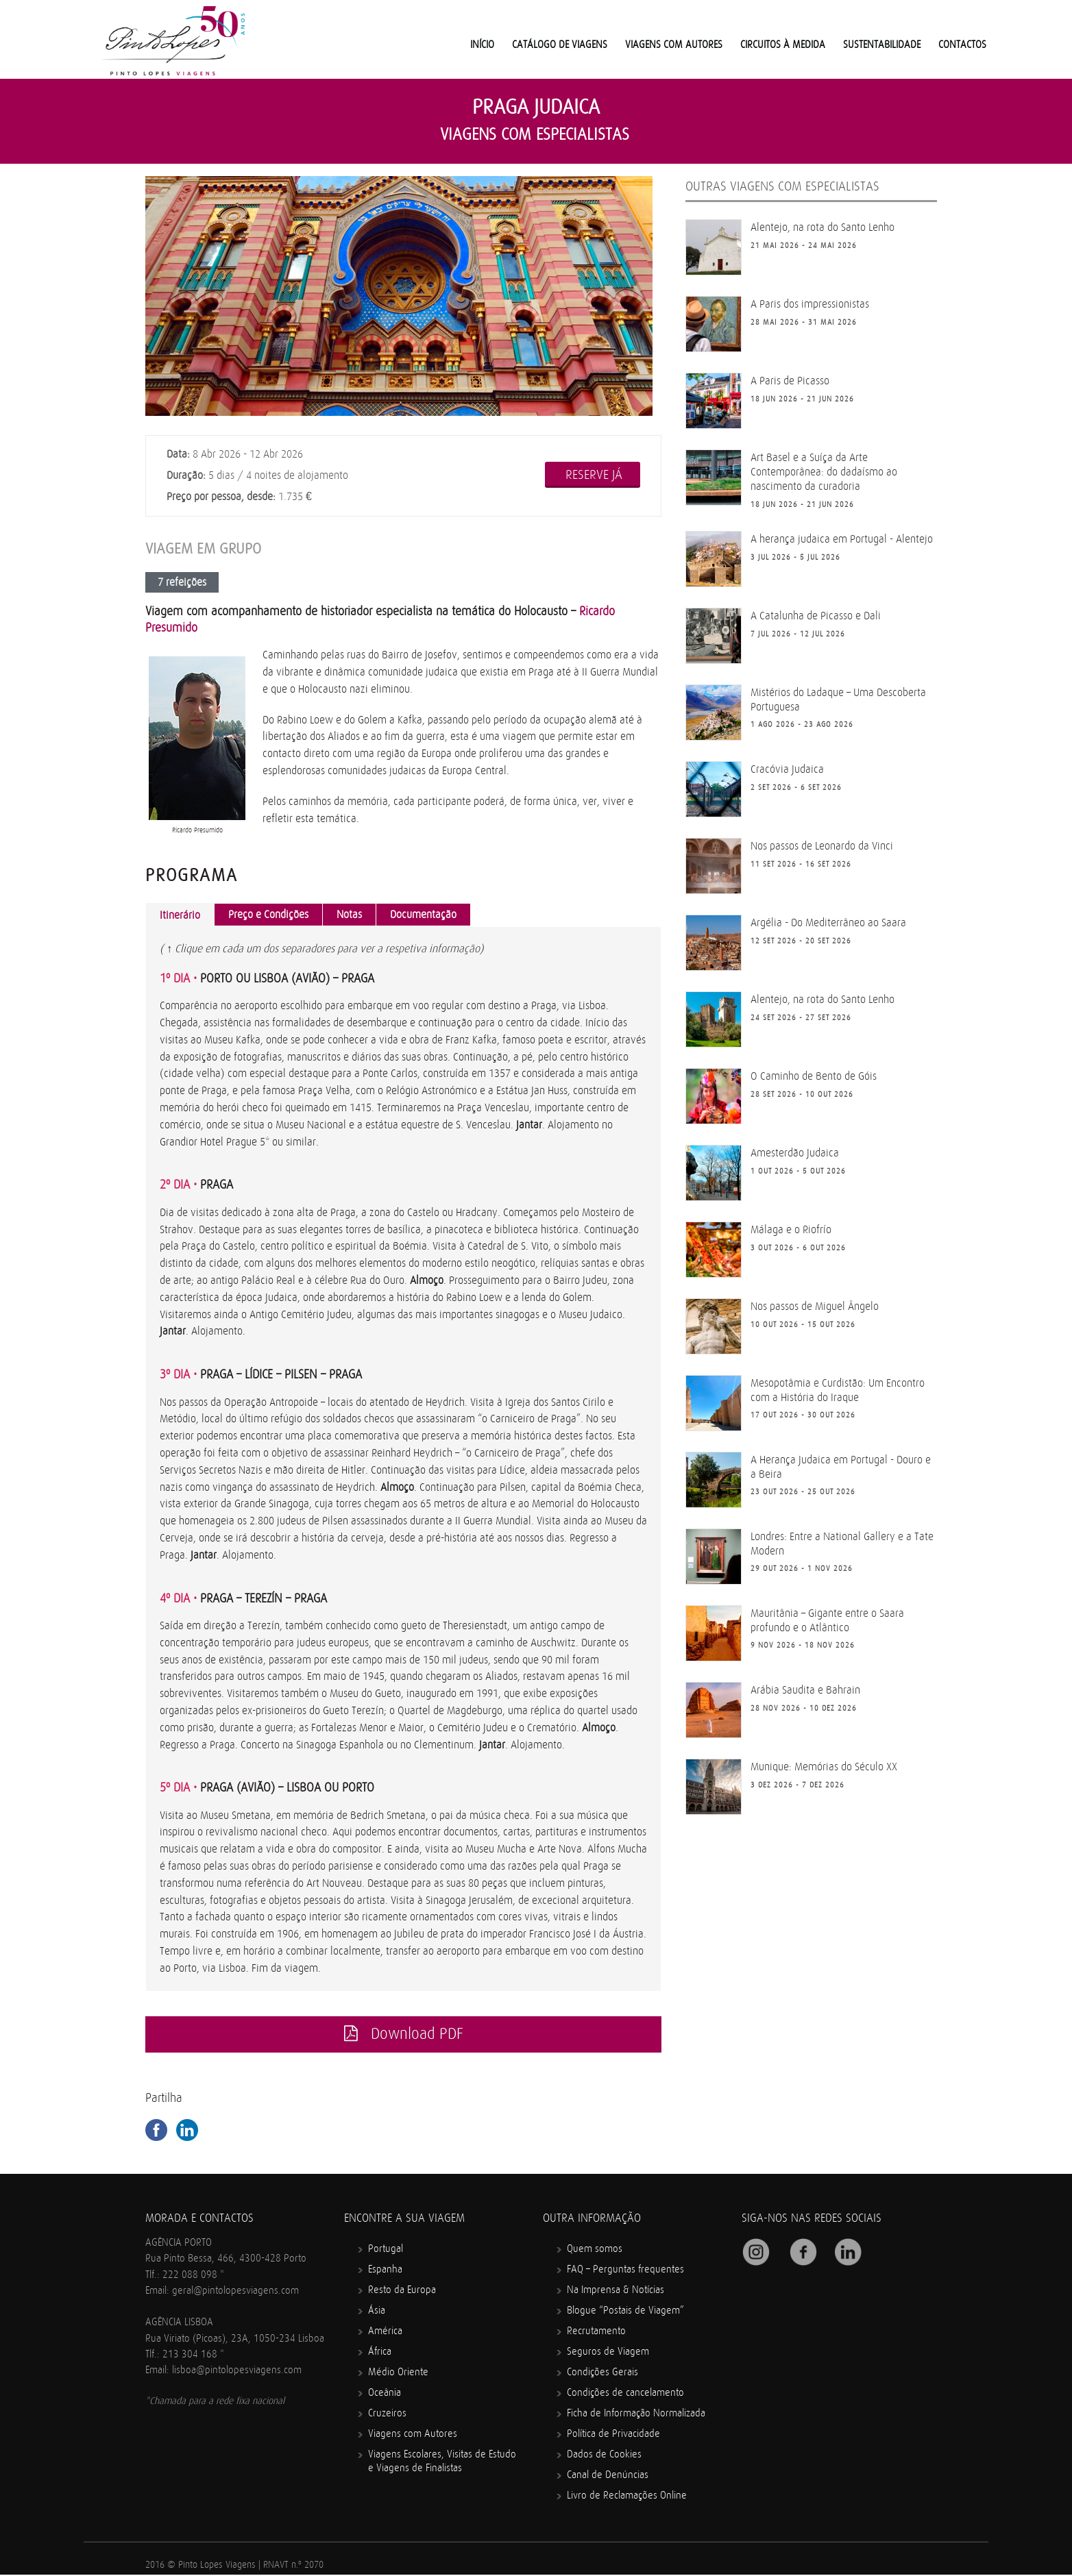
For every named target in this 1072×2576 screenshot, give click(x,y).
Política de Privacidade (613, 2435)
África (379, 2353)
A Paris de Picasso (790, 380)
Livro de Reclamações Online (627, 2497)
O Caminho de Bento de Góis (814, 1076)
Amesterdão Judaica (795, 1153)
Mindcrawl (325, 2568)
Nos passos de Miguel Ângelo (815, 1306)
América (385, 2332)
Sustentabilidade (882, 45)
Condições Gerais (602, 2373)
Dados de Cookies (604, 2456)
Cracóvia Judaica (787, 769)
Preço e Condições (268, 914)
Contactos (962, 45)
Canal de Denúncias (607, 2476)
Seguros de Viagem (608, 2353)
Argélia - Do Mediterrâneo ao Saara (828, 922)
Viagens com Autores (673, 45)
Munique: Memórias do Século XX (824, 1766)
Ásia (376, 2312)
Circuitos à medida (782, 45)
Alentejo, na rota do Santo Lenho (822, 227)
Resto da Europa (402, 2291)
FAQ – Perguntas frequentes (625, 2271)
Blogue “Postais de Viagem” (625, 2312)
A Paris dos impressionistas (810, 304)
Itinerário (180, 915)
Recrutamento (596, 2332)
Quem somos (594, 2250)
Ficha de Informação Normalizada (636, 2415)
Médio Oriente (398, 2373)
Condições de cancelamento (625, 2394)
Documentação (423, 914)
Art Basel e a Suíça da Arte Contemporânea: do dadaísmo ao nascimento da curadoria (824, 472)
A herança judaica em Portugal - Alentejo (842, 539)
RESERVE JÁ (593, 475)
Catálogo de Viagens (559, 45)
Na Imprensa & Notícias (615, 2291)
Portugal (385, 2250)
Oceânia (384, 2394)
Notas (349, 914)
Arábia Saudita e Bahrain (805, 1690)
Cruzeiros (387, 2415)
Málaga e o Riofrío (791, 1229)
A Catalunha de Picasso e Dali (816, 615)
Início (482, 45)
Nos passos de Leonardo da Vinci (822, 846)
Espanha (385, 2271)
